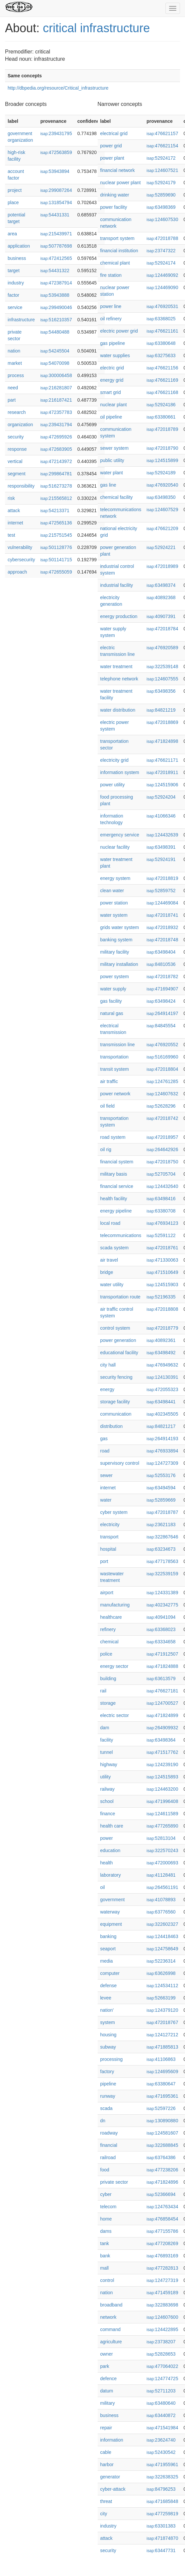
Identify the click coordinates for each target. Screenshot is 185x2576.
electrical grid (114, 133)
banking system (116, 939)
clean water (112, 890)
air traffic (109, 1081)
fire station (111, 275)
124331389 (162, 1592)
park (104, 2366)
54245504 (54, 350)
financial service (117, 1186)
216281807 (56, 387)
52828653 (160, 2354)
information (111, 2440)
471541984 (162, 2427)
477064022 (162, 2366)
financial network (117, 170)
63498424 (160, 1001)
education (110, 1850)
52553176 (160, 1475)
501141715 (56, 559)
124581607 (162, 2133)
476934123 (162, 1223)
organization (20, 424)
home (106, 2219)
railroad (108, 2157)
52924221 (160, 547)
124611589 (162, 1813)
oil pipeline (111, 417)
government (112, 1899)
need (13, 387)
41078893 (160, 1899)
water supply (113, 988)
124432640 (162, 1186)
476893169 (162, 2255)
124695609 (162, 2071)
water (106, 1500)
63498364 (160, 1740)
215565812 (56, 498)
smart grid (110, 392)
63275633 (160, 355)
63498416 (160, 1198)
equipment (111, 1924)
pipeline (108, 2083)
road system (113, 1137)
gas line (108, 485)
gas (104, 1438)
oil (102, 1887)
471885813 (162, 2047)
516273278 (56, 486)
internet (15, 522)
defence (108, 2378)
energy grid (112, 380)
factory (107, 2071)
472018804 (162, 1069)
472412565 (56, 258)
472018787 (162, 1512)
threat (106, 2501)
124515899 (162, 460)
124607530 (162, 219)
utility (105, 1776)
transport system (117, 238)
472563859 (56, 152)
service (15, 307)
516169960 (162, 1056)
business (17, 258)
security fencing (116, 1377)
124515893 (162, 1776)
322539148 (162, 666)
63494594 (160, 1487)
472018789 (162, 429)
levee (105, 1997)
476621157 (162, 133)
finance (107, 1813)
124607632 (162, 1093)
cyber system (114, 1512)
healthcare (111, 1617)
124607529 (162, 509)
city (103, 2513)
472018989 (162, 566)
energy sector (114, 1666)
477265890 (162, 1826)
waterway (110, 1911)
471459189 (162, 2292)
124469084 (162, 902)
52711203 (160, 2390)
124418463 (162, 1936)
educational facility (119, 1352)
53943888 (54, 295)
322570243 (162, 1850)
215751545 (56, 535)
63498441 (160, 1401)
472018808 (162, 1309)
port (104, 1561)
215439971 (56, 233)
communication (116, 1414)
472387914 (56, 282)
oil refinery (111, 318)
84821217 (160, 1426)
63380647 (160, 2083)
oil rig (105, 1149)
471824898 (162, 741)
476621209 (162, 528)
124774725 (162, 2378)
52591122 (160, 1235)
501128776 (56, 547)
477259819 (162, 2513)
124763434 (162, 2206)
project (15, 190)
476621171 (162, 760)
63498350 (160, 497)
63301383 (160, 2526)
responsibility (21, 486)
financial (108, 2145)
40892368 (160, 597)
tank (104, 2243)
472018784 (162, 628)
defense (108, 1985)
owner (106, 2354)
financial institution (119, 250)
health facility (113, 1198)
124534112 (162, 1985)
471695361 (162, 2096)
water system (114, 915)
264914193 (162, 1438)
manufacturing (115, 1604)
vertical (15, 461)
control (107, 2280)
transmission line (117, 1044)
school (107, 1801)
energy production (119, 616)
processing (111, 2059)
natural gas (111, 1013)
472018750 (162, 1161)
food (104, 2169)
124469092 (162, 275)
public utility (112, 460)
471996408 (162, 1801)
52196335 (160, 1296)
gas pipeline (112, 343)
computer (110, 1973)
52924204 (160, 797)
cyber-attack (113, 2489)
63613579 (160, 1678)
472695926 (56, 436)
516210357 (56, 319)
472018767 (162, 2022)
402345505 (162, 1414)
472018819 (162, 878)
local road (110, 1223)
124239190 (162, 1764)
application (19, 246)
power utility (112, 784)
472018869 (162, 722)
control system (115, 1328)
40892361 (160, 1340)
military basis (113, 1174)
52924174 (160, 263)
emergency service (119, 834)
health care (111, 1826)
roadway (109, 2133)
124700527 (162, 1703)
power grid (111, 145)
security (16, 436)
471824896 (162, 2182)
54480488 (54, 332)
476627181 (162, 1690)
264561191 (162, 1887)
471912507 (162, 1654)
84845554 (160, 1025)
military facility (114, 952)
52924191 (160, 859)
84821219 (160, 710)
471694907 (162, 988)
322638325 (162, 2476)
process (16, 375)
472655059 (56, 572)
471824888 (162, 1666)
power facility (113, 207)
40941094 (160, 1617)
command (110, 2329)
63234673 (160, 1549)
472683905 (56, 449)
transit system (114, 1069)
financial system (117, 1161)
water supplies (115, 355)
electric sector (114, 1715)
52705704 (160, 1174)
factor (13, 295)
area (12, 233)
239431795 (56, 133)
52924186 (160, 404)
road (105, 1450)
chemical (109, 1641)
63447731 (160, 2550)
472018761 (162, 1247)
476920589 (162, 647)
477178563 (162, 1561)
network (108, 2317)
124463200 (162, 1789)
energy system (115, 878)
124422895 (162, 2329)
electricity (110, 1524)
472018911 (162, 772)
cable (105, 2452)
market (15, 363)
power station (114, 902)
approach (17, 572)
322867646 (162, 1536)
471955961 (162, 2464)
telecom (108, 2206)
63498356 (160, 691)
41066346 (160, 816)
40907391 (160, 616)
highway (108, 1764)
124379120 (162, 2010)
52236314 (160, 1961)
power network (115, 1093)
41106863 (160, 2059)
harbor (107, 2464)
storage (108, 1703)
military (107, 2403)
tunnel (106, 1752)
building (108, 1678)
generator (110, 2476)
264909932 (162, 1727)
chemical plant (115, 263)
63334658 (160, 1641)
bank (105, 2255)
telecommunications (120, 1235)
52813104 (160, 1838)
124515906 (162, 784)
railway (107, 1789)
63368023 (160, 1629)
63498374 (160, 585)
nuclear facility (115, 847)
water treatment (116, 666)
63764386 (160, 2157)
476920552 (162, 1044)
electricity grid (114, 760)
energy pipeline (116, 1210)
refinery (108, 1629)
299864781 (56, 473)
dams (106, 2231)
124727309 (162, 1463)
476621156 (162, 367)
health (106, 1862)
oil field (107, 1106)
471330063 (162, 1260)
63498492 (160, 1352)
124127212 (162, 2034)
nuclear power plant (120, 182)
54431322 (54, 270)
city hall (108, 1364)
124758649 (162, 1948)
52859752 (160, 890)
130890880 (162, 2120)
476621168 (162, 392)
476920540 (162, 485)
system (107, 2022)
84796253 (160, 2489)
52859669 (160, 1500)
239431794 (56, 424)
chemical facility (116, 497)
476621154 (162, 145)
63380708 (160, 1210)
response (17, 449)
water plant (111, 472)
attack (14, 510)
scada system (114, 1247)
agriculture (111, 2341)
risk (11, 498)
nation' (107, 2010)
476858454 (162, 2219)
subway (108, 2047)
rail (103, 1690)
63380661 (160, 417)
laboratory (110, 1875)
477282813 (162, 2268)
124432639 (162, 834)
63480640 (160, 2403)
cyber (106, 2194)
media (106, 1961)
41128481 (160, 1875)
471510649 (162, 1272)
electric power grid (119, 331)
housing (108, 2034)
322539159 (162, 1573)
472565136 (56, 522)
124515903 (162, 1284)
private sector (114, 2182)
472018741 (162, 915)
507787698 (56, 246)
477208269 (162, 2243)
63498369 (160, 207)
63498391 (160, 847)
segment (17, 473)
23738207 (160, 2341)
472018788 (162, 238)
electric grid (112, 367)
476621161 (162, 331)
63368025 (160, 318)
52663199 (160, 1997)
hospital (108, 1549)
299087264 (56, 190)
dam (104, 1727)
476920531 (162, 306)
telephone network (119, 678)
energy (107, 1389)
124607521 (162, 170)
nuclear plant (113, 404)
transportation (114, 1056)
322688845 (162, 2145)
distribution (111, 1426)
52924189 (160, 472)
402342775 (162, 1604)
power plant (112, 158)
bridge (106, 1272)
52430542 (160, 2452)
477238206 (162, 2169)
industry (16, 282)
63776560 (160, 1911)
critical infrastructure (96, 28)
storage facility (115, 1401)
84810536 (160, 964)
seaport (108, 1948)
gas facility (111, 1001)
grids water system (119, 927)
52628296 (160, 1106)
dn (103, 2120)
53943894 (54, 171)
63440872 (160, 2415)
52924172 (160, 158)
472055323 (162, 1389)
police (106, 1654)
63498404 (160, 952)
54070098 (54, 363)
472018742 (162, 1118)
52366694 (160, 2194)
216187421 (56, 400)
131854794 (56, 202)
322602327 (162, 1924)
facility (106, 1740)
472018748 (162, 939)
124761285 (162, 1081)
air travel (109, 1260)
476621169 (162, 380)
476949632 (162, 1364)
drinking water (114, 194)
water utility (112, 1284)
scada (106, 2108)
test (11, 535)
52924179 (160, 182)
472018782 (162, 976)
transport (109, 1536)
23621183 (160, 1524)
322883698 (162, 2304)
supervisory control (119, 1463)
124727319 (162, 2280)
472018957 (162, 1137)
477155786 (162, 2231)
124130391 (162, 1377)
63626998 (160, 1973)
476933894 (162, 1450)
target (14, 270)
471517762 (162, 1752)
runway (107, 2096)
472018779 (162, 1328)
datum (106, 2390)
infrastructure (21, 319)
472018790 (162, 448)
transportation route (120, 1296)
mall (104, 2268)
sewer (106, 1475)
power (106, 1838)
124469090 (162, 287)
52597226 (160, 2108)
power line (111, 306)
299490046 (56, 307)
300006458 (56, 375)
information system (119, 772)
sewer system (114, 448)
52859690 (160, 194)
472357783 (56, 412)
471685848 (162, 2501)
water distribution (118, 710)
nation (14, 350)
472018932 (162, 927)
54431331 (54, 214)
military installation (119, 964)
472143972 (56, 461)
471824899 (162, 1715)
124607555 (162, 678)
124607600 (162, 2317)
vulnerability (20, 547)
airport (107, 1592)
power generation (118, 1340)
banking (108, 1936)
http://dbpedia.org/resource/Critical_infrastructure (58, 88)
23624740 (160, 2440)
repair (106, 2427)
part (12, 400)
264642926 (162, 1149)
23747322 (160, 250)
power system (114, 976)
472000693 (162, 1862)
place (13, 202)
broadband (111, 2304)
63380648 (160, 343)
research (17, 412)
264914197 (162, 1013)
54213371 (54, 510)
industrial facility (116, 585)
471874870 (162, 2538)
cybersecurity (21, 559)
